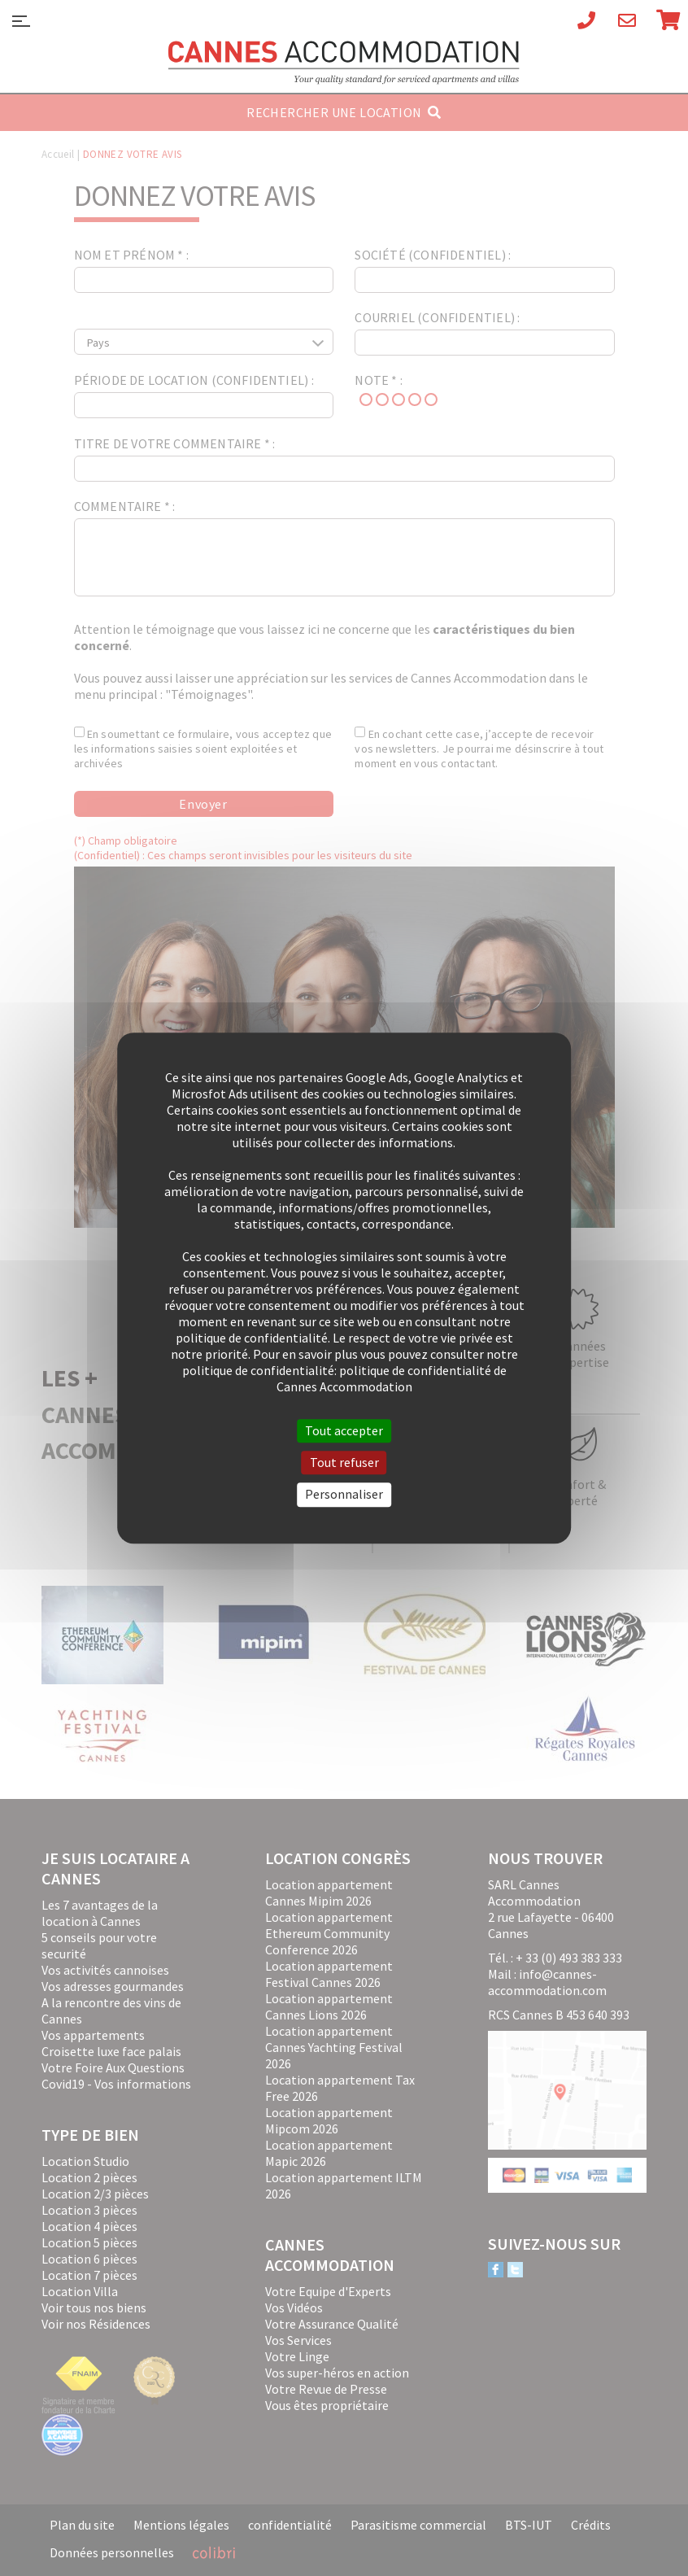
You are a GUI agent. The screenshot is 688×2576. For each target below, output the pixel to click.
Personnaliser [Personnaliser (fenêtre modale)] (344, 1495)
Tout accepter (344, 1430)
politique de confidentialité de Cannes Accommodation (392, 1378)
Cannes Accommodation (344, 63)
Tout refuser (344, 1462)
